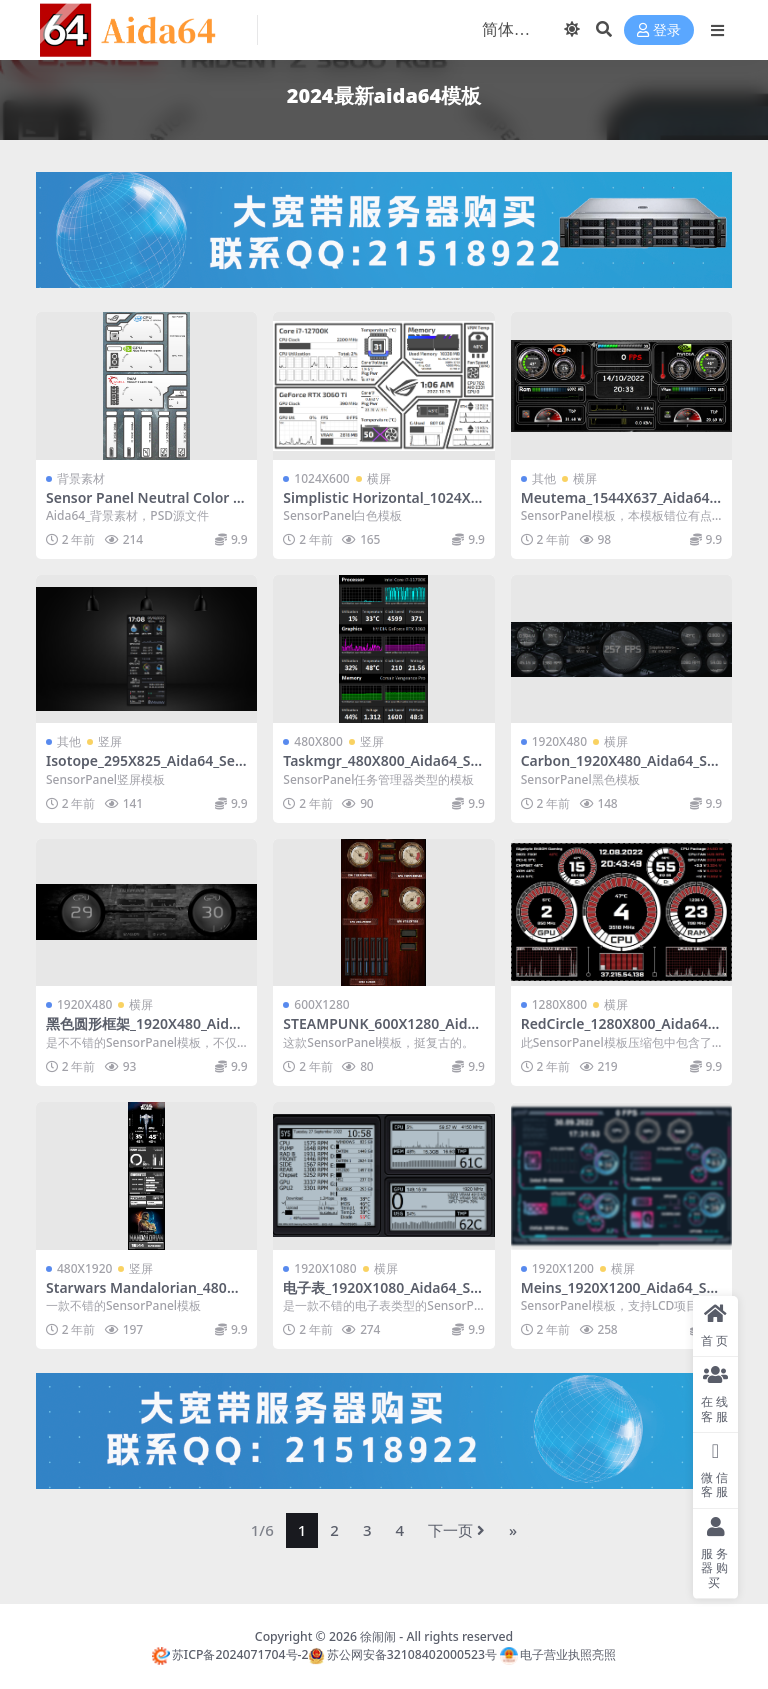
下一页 (456, 1530)
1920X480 (559, 741)
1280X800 (559, 1004)
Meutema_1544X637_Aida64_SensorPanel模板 (618, 506)
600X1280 (321, 1004)
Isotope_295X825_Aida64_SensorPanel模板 (145, 769)
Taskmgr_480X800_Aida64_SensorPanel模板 (380, 769)
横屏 (379, 478)
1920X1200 (563, 1268)
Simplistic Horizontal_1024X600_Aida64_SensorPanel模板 (380, 506)
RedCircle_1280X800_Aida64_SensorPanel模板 (621, 1032)
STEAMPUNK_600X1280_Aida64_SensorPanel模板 (383, 1032)
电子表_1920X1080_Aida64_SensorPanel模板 (380, 1296)
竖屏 (110, 741)
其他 (544, 478)
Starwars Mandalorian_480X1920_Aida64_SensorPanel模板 (145, 1296)
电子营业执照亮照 (558, 1654)
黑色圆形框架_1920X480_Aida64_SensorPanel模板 (145, 1032)
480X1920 (84, 1268)
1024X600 (321, 478)
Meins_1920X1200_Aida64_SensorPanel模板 (618, 1296)
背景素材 (81, 478)
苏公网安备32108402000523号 (402, 1654)
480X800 (318, 741)
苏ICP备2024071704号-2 (230, 1654)
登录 (659, 30)
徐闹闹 (378, 1636)
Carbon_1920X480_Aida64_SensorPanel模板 (618, 769)
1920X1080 (325, 1268)
